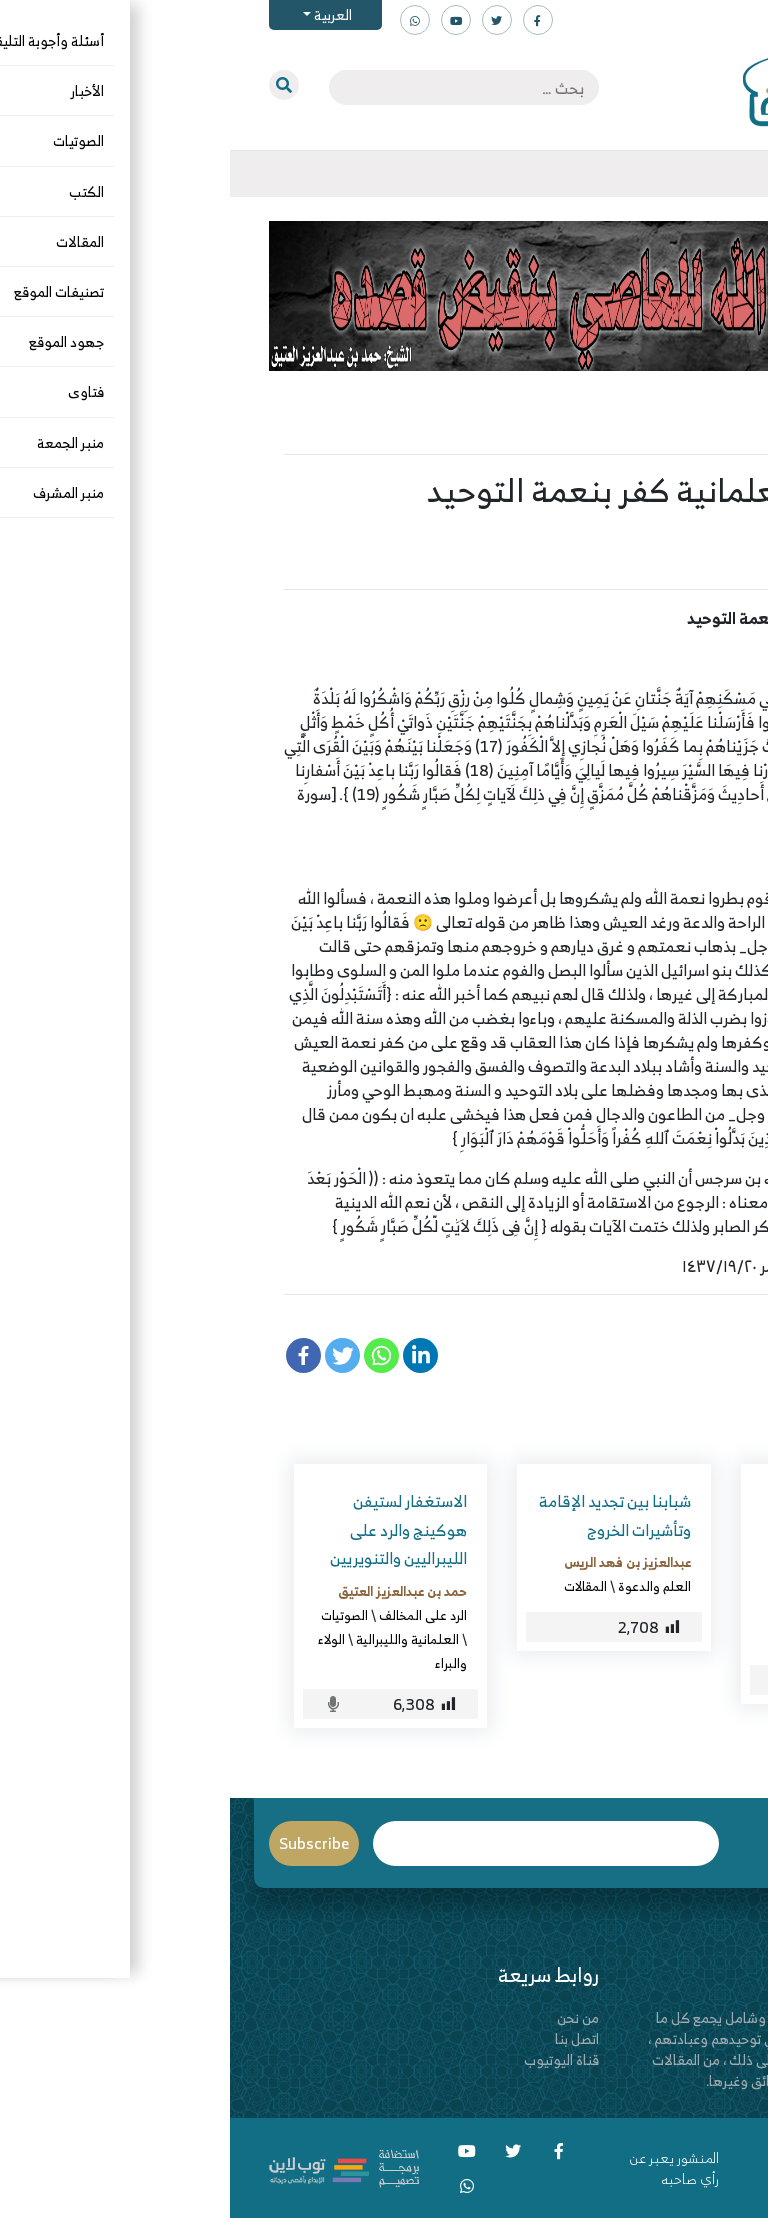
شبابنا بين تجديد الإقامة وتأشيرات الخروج (385, 1515)
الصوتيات (114, 1615)
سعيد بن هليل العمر (629, 528)
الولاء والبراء (608, 561)
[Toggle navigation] (729, 174)
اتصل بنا (347, 2038)
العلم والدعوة (424, 1586)
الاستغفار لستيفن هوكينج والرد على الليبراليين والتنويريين (168, 1530)
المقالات (686, 561)
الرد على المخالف (640, 1615)
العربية (101, 14)
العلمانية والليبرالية (177, 1639)
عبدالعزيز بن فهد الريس (397, 1562)
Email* (316, 1843)
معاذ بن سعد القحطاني (622, 1591)
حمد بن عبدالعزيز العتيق (172, 1591)
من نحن (348, 2017)
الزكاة (570, 1615)
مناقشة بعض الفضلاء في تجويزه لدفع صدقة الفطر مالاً (614, 1530)
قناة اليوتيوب (331, 2059)
